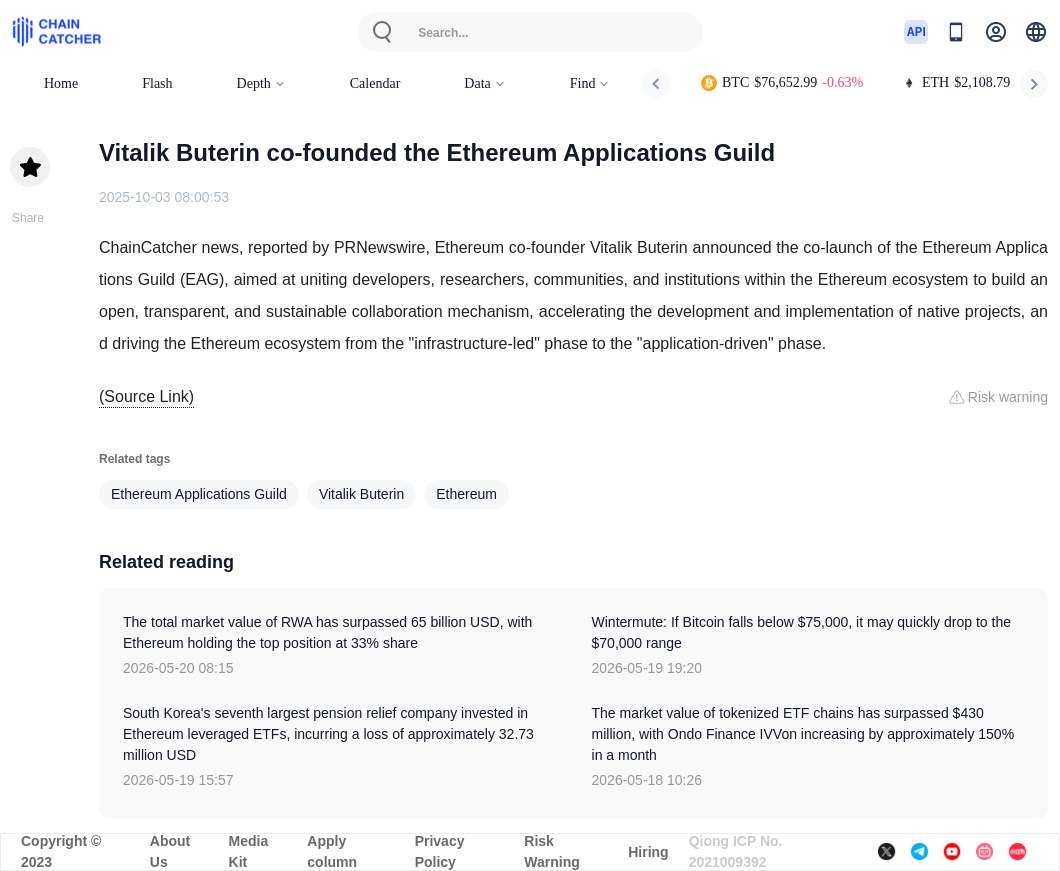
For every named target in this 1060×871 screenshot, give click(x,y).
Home (61, 83)
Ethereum (466, 494)
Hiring (648, 852)
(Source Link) (146, 396)
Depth (261, 83)
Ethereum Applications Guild (199, 494)
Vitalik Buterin (361, 494)
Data (484, 83)
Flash (157, 83)
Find (590, 83)
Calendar (375, 83)
